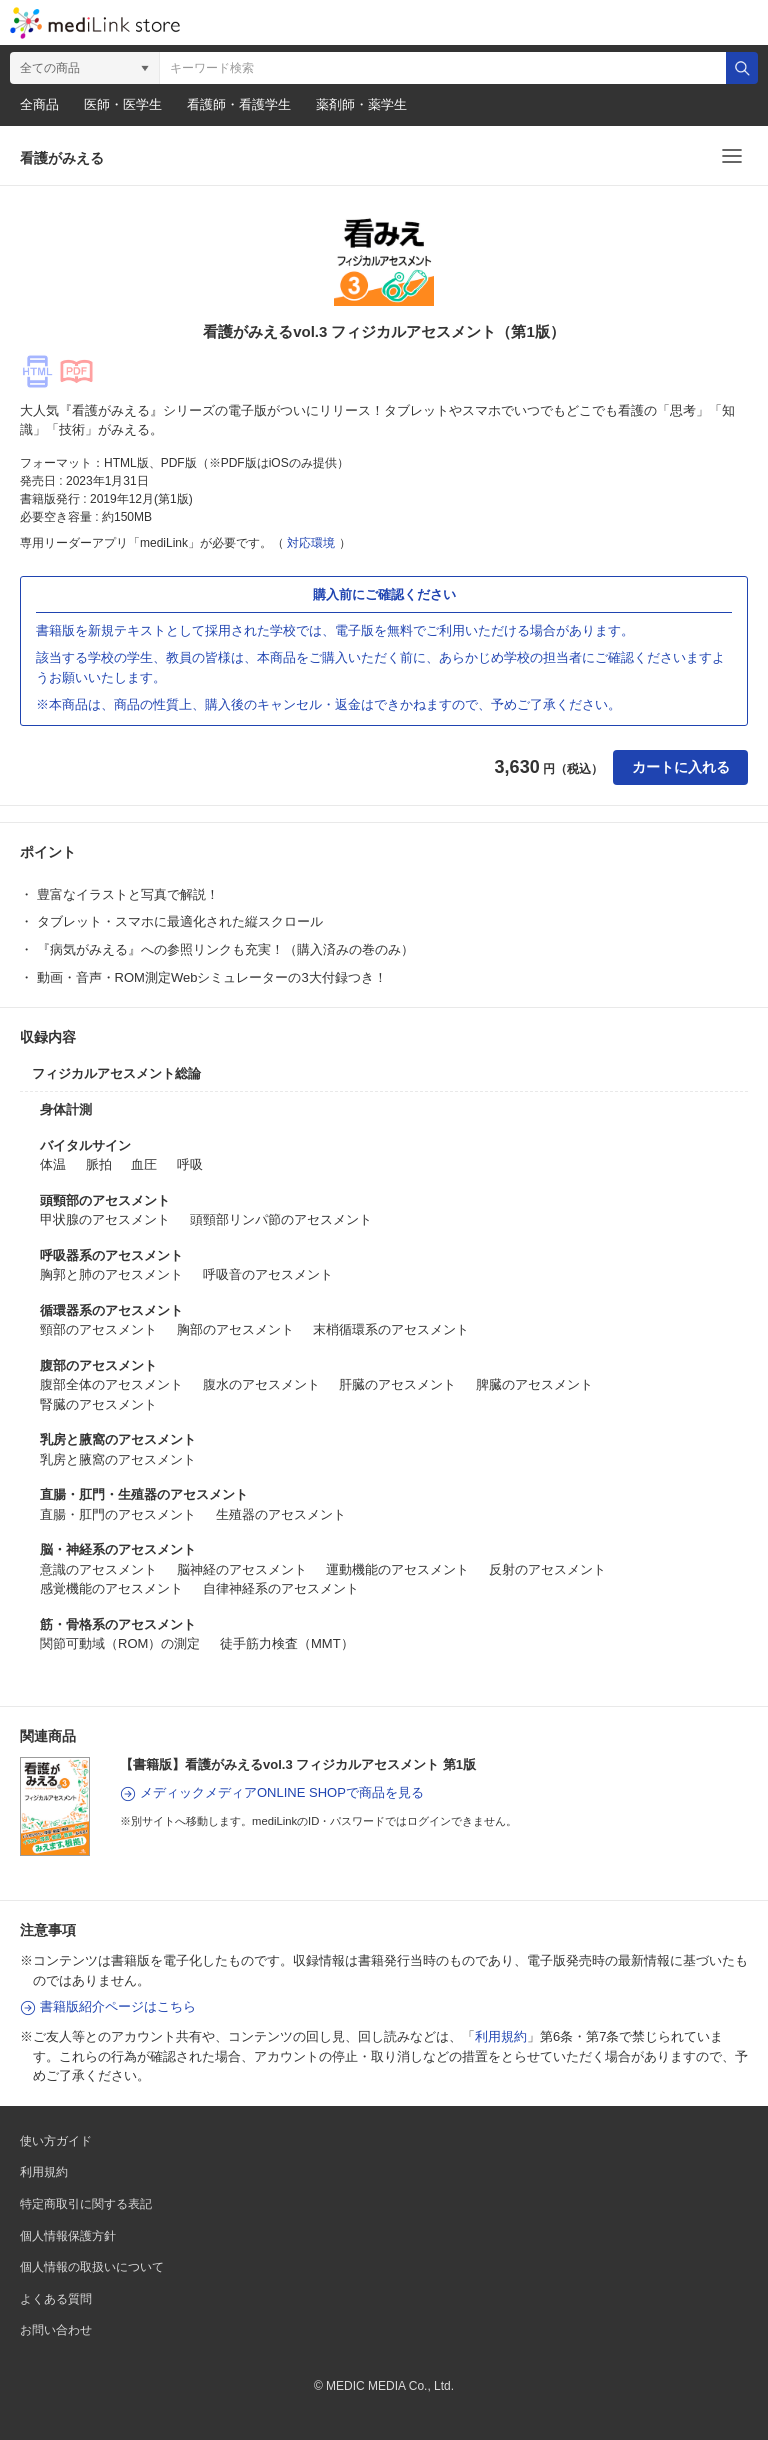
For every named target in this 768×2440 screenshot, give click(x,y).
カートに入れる (681, 767)
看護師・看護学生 (239, 104)
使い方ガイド (56, 2141)
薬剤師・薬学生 (361, 104)
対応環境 (311, 543)
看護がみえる (62, 158)
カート (650, 23)
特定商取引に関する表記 (86, 2204)
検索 (742, 68)
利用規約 (501, 2036)
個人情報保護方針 (68, 2236)
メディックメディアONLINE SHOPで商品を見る (282, 1792)
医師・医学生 (123, 104)
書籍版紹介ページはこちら (118, 2006)
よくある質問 (56, 2299)
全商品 (39, 104)
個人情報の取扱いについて (92, 2267)
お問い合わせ (56, 2330)
